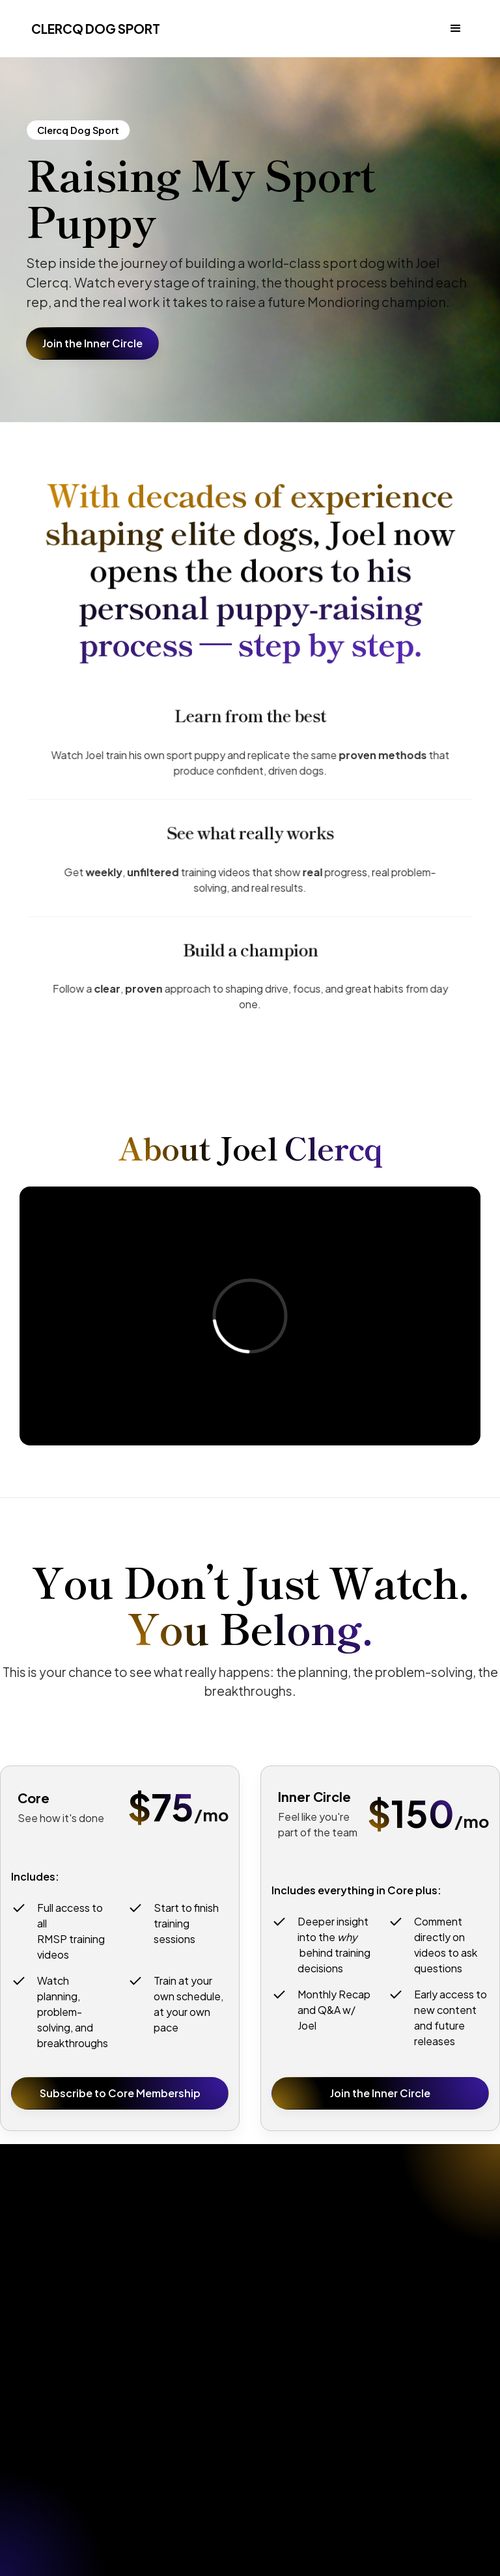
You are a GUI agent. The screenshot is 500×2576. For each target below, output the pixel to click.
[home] (93, 29)
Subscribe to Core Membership (120, 2093)
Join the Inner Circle (92, 343)
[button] (456, 28)
